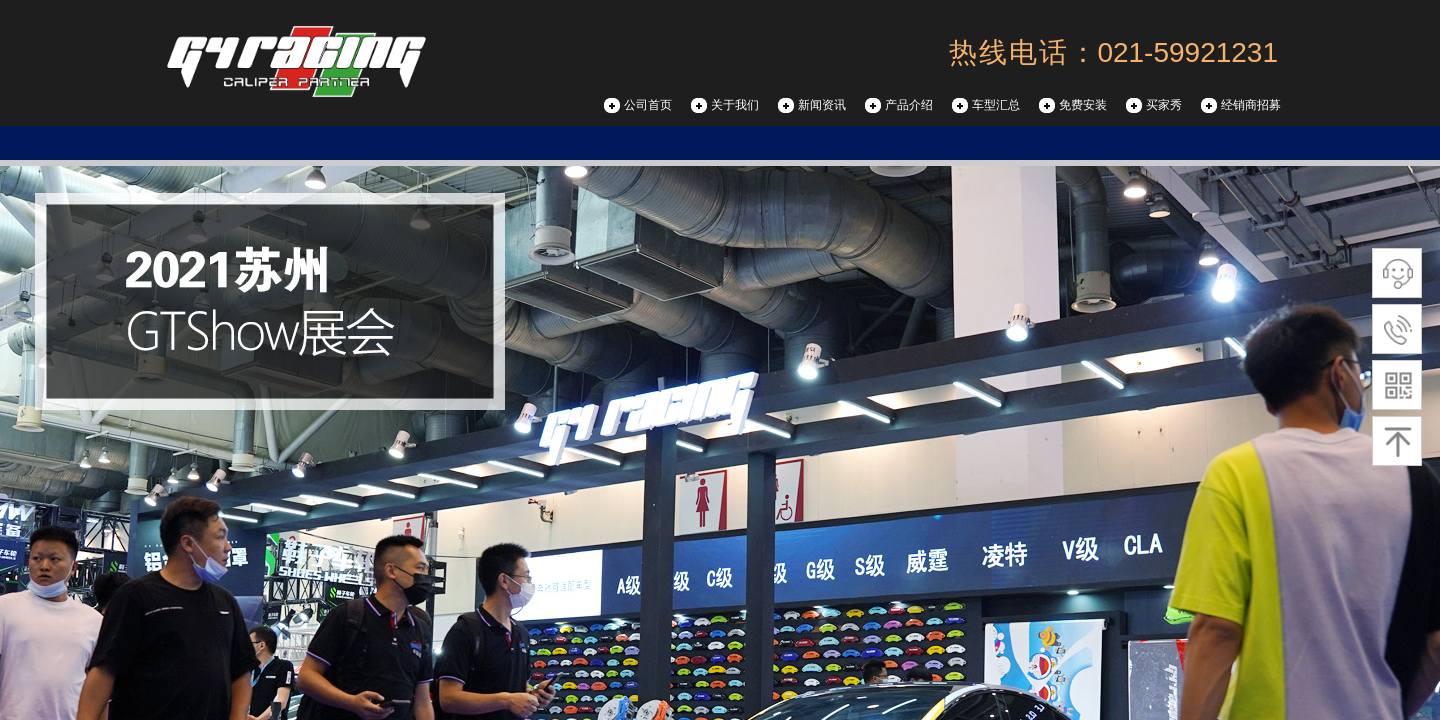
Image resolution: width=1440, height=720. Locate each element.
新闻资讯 (822, 105)
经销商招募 (1251, 105)
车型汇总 (996, 105)
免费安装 (1083, 105)
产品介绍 (909, 105)
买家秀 (1164, 105)
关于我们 (735, 105)
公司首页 (648, 105)
